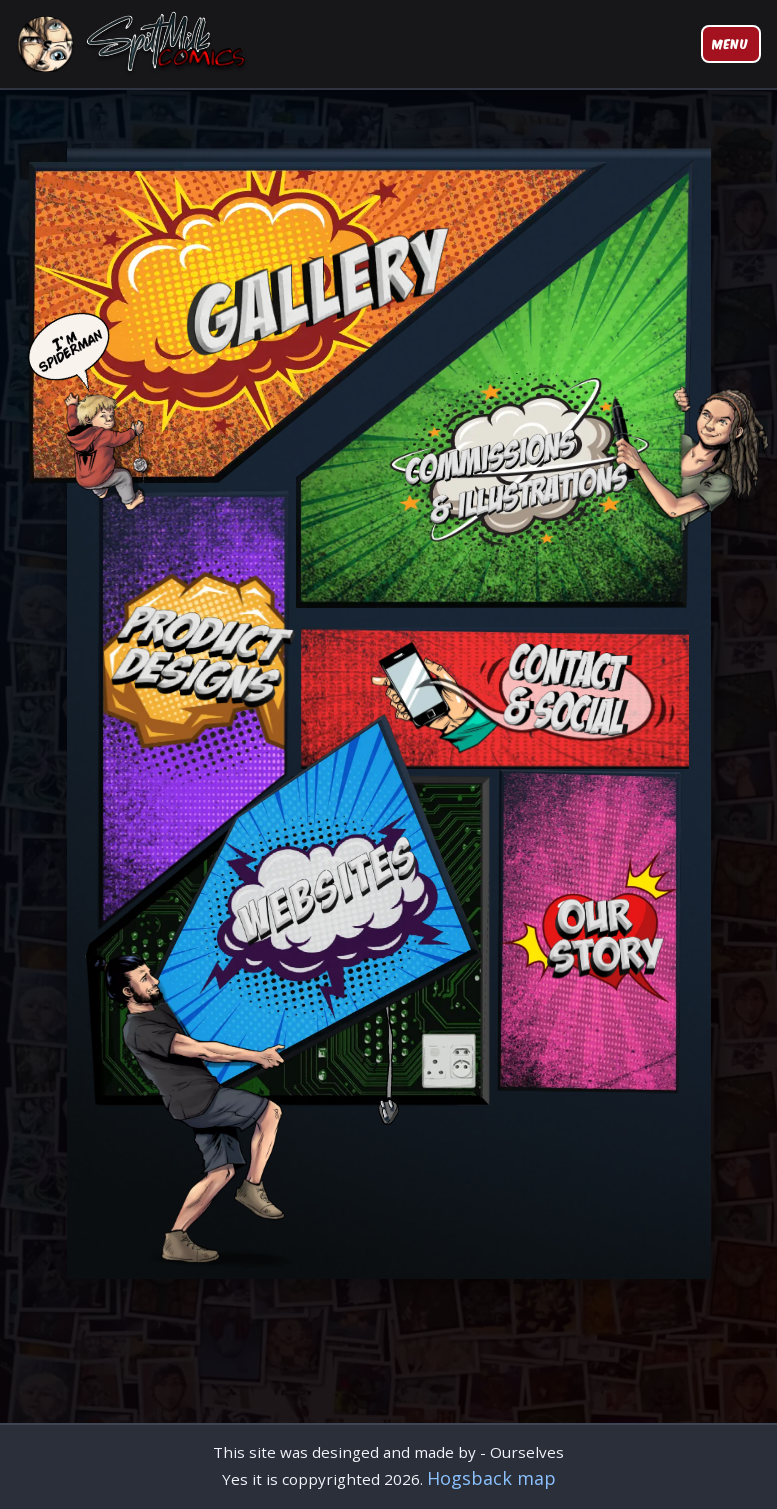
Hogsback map (491, 1478)
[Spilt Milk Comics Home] (135, 44)
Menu (731, 43)
